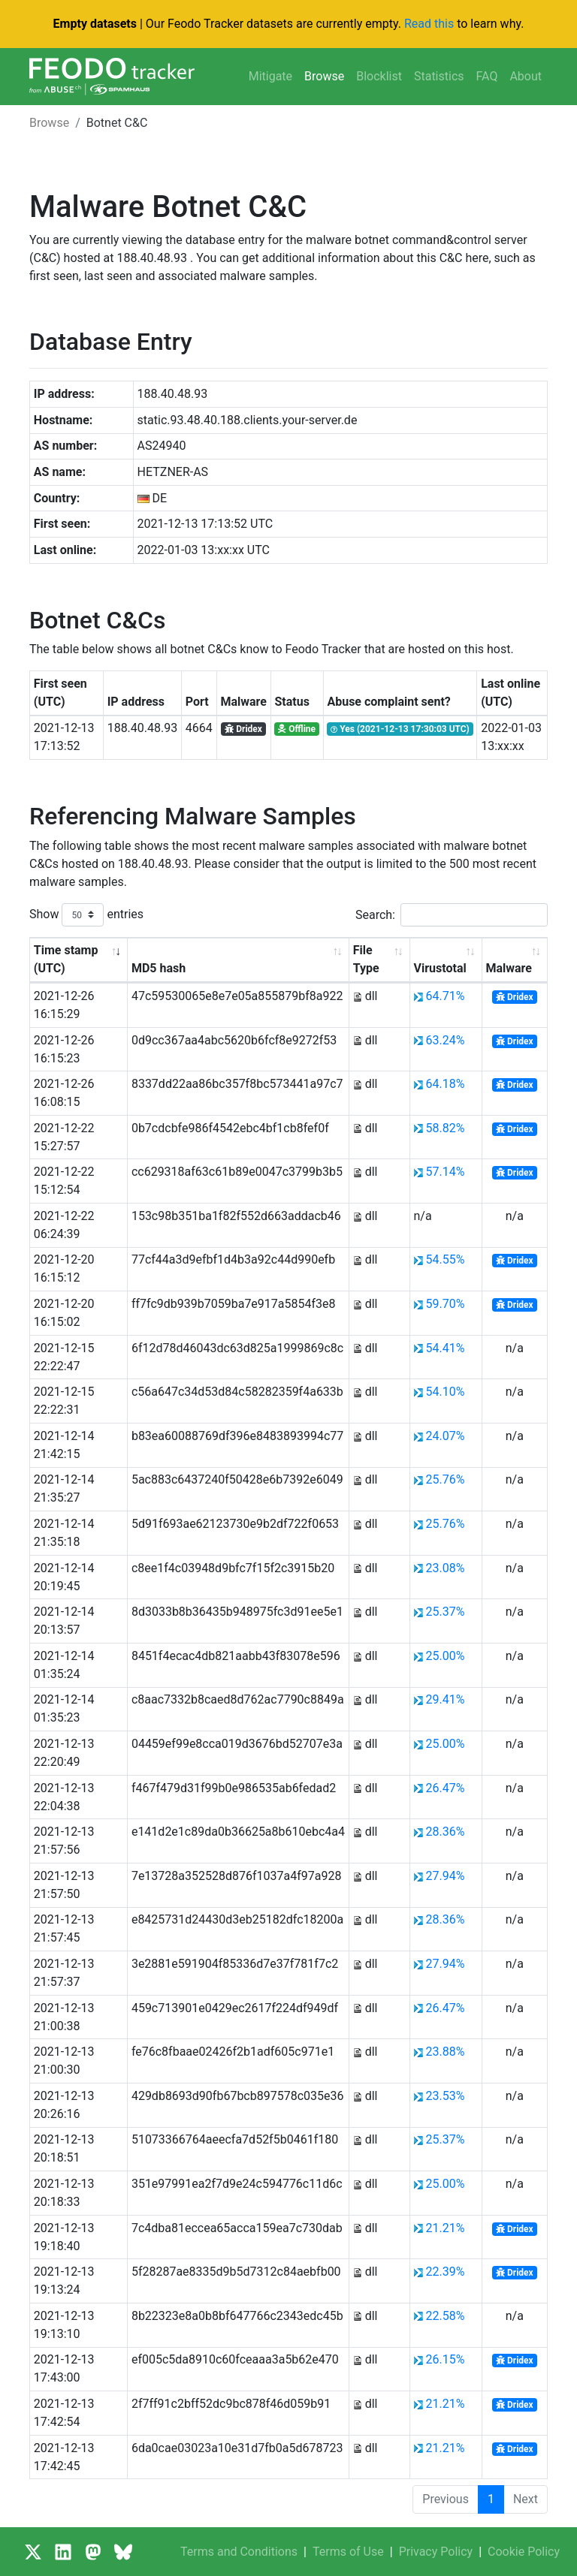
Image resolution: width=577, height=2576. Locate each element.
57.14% (444, 1171)
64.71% (444, 996)
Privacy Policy (436, 2551)
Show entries (86, 914)
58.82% (444, 1128)
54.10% (444, 1391)
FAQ (487, 76)
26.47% (444, 1788)
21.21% (444, 2228)
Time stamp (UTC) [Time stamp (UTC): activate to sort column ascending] (66, 959)
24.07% (444, 1436)
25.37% (444, 1611)
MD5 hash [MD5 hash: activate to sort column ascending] (158, 968)
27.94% (444, 1876)
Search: (451, 914)
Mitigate (270, 76)
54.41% (444, 1348)
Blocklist (379, 76)
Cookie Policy (524, 2551)
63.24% (444, 1040)
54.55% (444, 1259)
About (525, 76)
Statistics (439, 76)
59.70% (444, 1304)
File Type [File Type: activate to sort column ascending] (366, 959)
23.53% (444, 2096)
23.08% (444, 1568)
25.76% (444, 1479)
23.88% (444, 2051)
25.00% (444, 1656)
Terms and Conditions (239, 2551)
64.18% (444, 1084)
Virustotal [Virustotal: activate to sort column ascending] (440, 968)
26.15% (444, 2359)
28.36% (444, 1831)
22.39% (444, 2271)
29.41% (444, 1699)
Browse (324, 76)
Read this (429, 24)
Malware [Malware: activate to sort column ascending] (509, 968)
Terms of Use (348, 2551)
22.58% (444, 2316)
